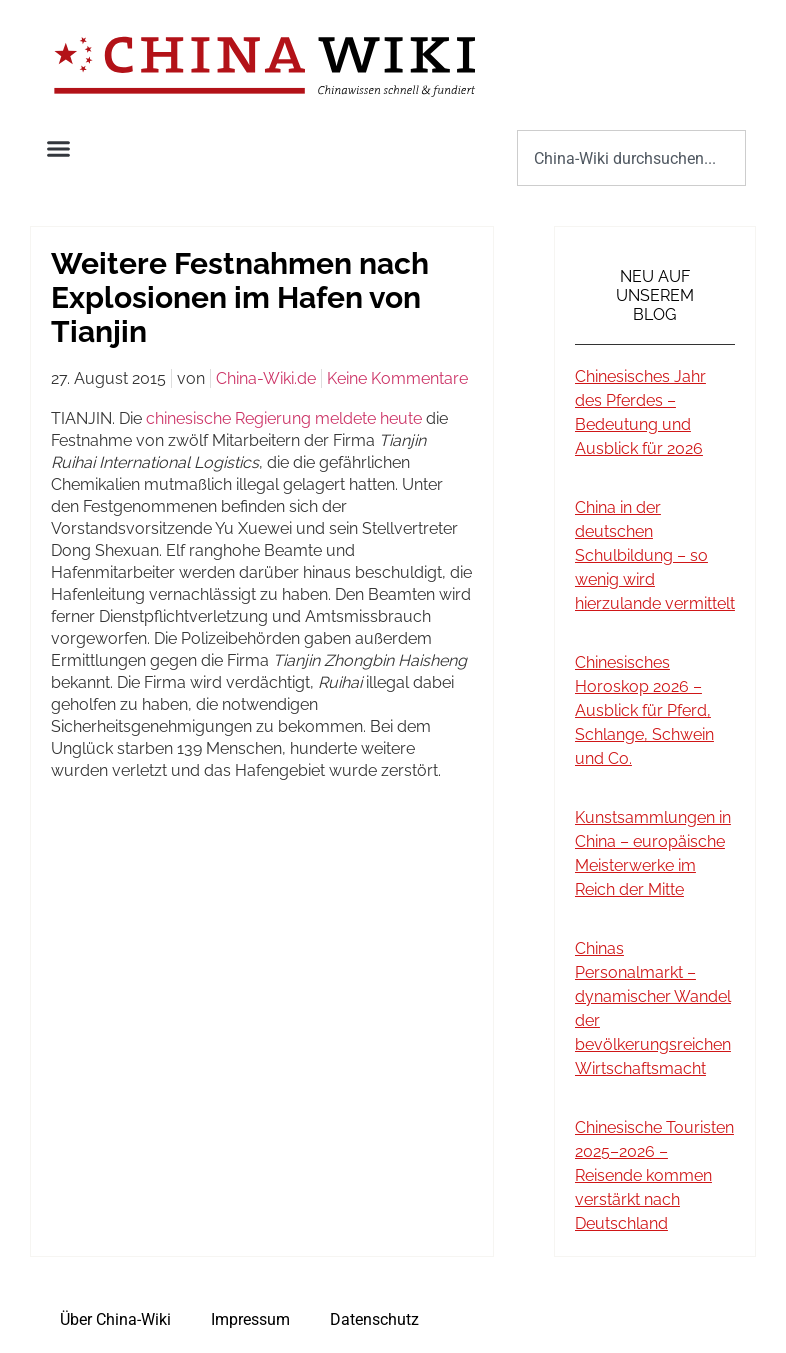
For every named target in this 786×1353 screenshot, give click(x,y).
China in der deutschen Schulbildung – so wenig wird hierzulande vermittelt (655, 555)
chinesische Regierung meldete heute (284, 418)
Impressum (250, 1319)
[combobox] (631, 158)
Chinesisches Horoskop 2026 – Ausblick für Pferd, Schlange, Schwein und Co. (644, 710)
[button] (59, 149)
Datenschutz (374, 1319)
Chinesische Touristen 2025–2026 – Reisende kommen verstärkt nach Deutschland (654, 1175)
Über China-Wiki (115, 1319)
